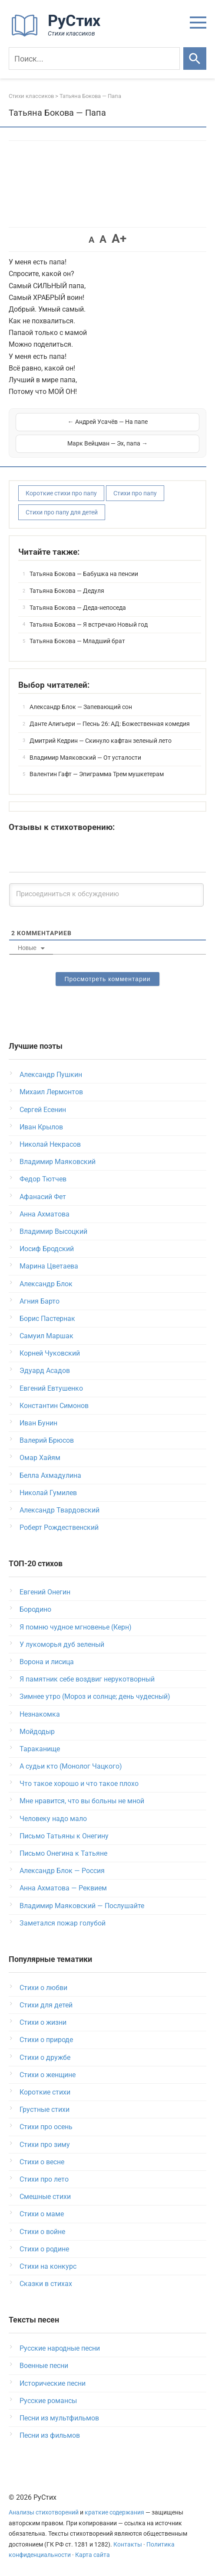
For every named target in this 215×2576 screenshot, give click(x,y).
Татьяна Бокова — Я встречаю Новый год (89, 624)
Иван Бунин (38, 1423)
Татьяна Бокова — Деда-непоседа (78, 607)
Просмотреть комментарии (107, 979)
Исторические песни (53, 2383)
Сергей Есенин (43, 1110)
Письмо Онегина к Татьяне (63, 1853)
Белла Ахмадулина (50, 1475)
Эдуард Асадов (45, 1370)
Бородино (35, 1609)
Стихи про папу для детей (62, 512)
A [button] (91, 239)
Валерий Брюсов (47, 1440)
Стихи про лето (44, 2179)
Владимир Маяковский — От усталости (85, 757)
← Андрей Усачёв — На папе (108, 421)
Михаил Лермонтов (51, 1092)
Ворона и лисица (47, 1662)
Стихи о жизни (43, 2022)
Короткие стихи (45, 2092)
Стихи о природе (46, 2040)
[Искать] (194, 58)
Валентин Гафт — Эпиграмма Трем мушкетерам (97, 774)
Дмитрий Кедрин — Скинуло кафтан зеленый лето (101, 740)
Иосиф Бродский (47, 1249)
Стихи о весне (42, 2162)
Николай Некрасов (50, 1144)
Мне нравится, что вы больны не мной (82, 1801)
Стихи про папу (135, 493)
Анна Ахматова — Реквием (63, 1888)
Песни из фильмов (50, 2435)
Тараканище (40, 1749)
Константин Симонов (54, 1406)
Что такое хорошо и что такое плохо (79, 1783)
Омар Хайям (40, 1458)
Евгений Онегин (45, 1592)
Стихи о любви (43, 1988)
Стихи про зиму (45, 2144)
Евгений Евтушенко (51, 1388)
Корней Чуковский (50, 1353)
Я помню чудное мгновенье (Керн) (76, 1627)
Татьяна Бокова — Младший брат (77, 640)
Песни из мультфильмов (59, 2418)
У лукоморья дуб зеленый (62, 1644)
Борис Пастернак (47, 1318)
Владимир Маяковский (58, 1162)
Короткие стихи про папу (61, 493)
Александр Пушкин (51, 1074)
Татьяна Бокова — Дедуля (67, 590)
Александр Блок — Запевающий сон (81, 706)
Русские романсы (48, 2401)
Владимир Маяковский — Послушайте (82, 1906)
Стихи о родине (44, 2249)
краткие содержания (114, 2512)
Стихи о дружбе (45, 2057)
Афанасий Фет (43, 1197)
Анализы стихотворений (44, 2512)
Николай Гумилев (48, 1493)
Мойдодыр (37, 1731)
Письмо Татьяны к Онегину (64, 1836)
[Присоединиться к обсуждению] (106, 895)
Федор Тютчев (43, 1179)
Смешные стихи (45, 2196)
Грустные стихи (44, 2109)
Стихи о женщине (48, 2075)
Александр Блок (46, 1284)
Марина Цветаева (49, 1266)
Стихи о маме (42, 2214)
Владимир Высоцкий (53, 1231)
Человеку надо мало (53, 1819)
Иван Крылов (41, 1127)
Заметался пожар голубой (63, 1923)
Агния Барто (40, 1301)
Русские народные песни (60, 2348)
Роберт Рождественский (59, 1527)
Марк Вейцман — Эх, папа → (107, 443)
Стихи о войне (42, 2232)
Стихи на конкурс (48, 2266)
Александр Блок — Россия (62, 1871)
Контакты (127, 2544)
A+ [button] (119, 238)
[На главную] (59, 35)
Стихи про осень (46, 2127)
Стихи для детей (46, 2005)
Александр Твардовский (59, 1510)
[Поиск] (94, 58)
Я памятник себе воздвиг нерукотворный (87, 1679)
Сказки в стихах (46, 2284)
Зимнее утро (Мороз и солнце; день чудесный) (95, 1696)
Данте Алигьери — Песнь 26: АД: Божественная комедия (110, 723)
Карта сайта (92, 2555)
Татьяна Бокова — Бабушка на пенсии (84, 573)
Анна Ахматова (44, 1214)
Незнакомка (40, 1714)
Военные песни (44, 2365)
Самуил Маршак (46, 1336)
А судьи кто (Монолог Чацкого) (71, 1766)
